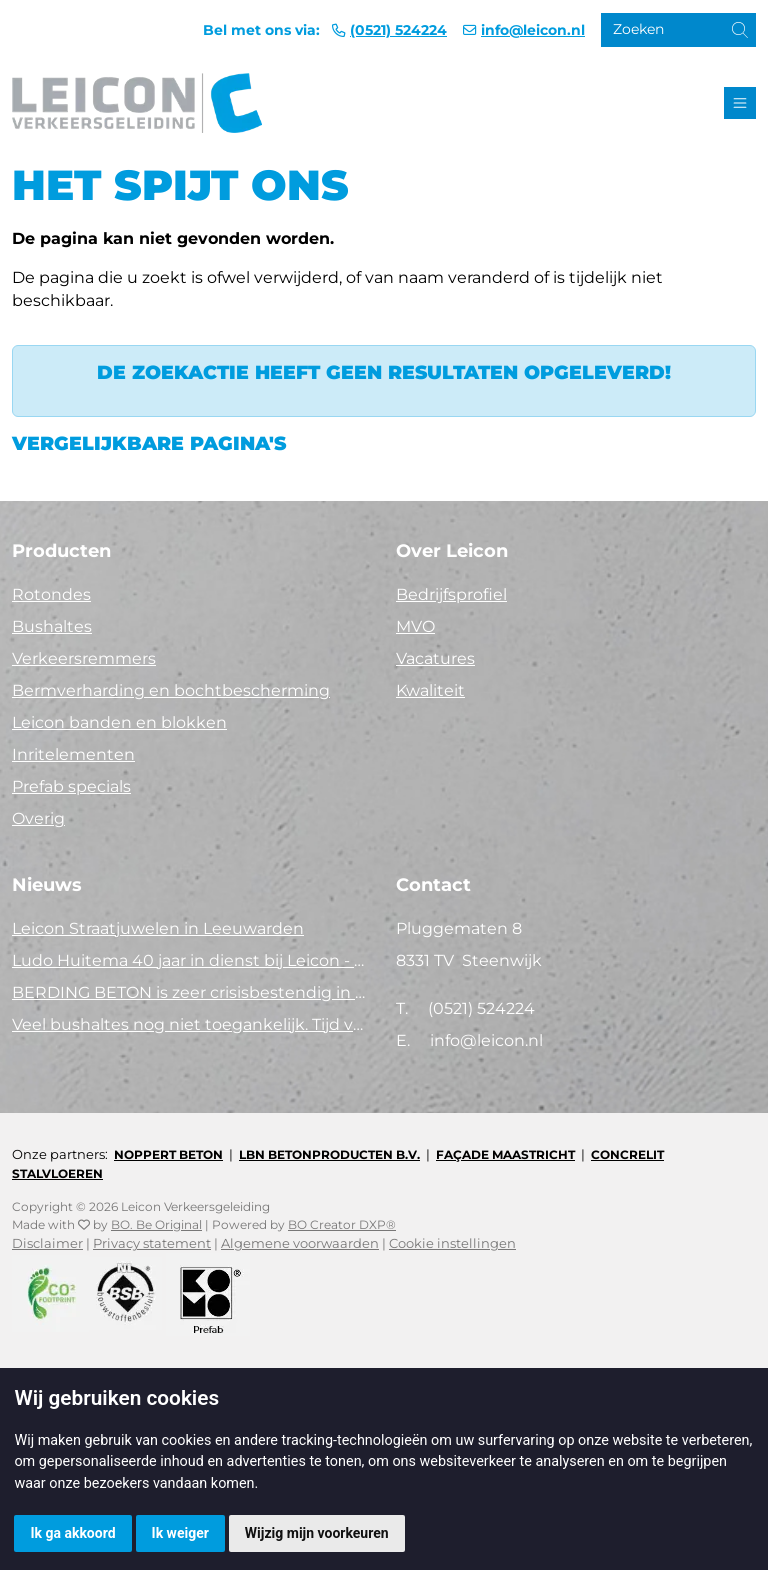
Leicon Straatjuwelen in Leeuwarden (158, 928)
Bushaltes (52, 626)
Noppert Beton (168, 1154)
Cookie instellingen (452, 1243)
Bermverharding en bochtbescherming (171, 690)
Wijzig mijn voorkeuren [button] (317, 1533)
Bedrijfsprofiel (451, 594)
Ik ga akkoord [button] (72, 1533)
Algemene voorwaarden (300, 1243)
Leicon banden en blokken (119, 722)
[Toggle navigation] (740, 103)
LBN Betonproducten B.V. (329, 1154)
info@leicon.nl (533, 30)
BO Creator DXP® (342, 1224)
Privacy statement (152, 1243)
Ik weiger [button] (180, 1533)
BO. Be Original (156, 1224)
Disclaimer (47, 1243)
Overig (38, 818)
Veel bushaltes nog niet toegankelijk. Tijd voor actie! (192, 1024)
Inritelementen (73, 754)
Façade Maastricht (505, 1154)
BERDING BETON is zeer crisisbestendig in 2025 (192, 992)
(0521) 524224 (398, 30)
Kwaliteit (430, 690)
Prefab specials (71, 786)
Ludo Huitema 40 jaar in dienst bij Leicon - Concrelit (192, 960)
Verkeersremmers (84, 658)
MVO (415, 626)
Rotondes (51, 594)
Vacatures (435, 658)
